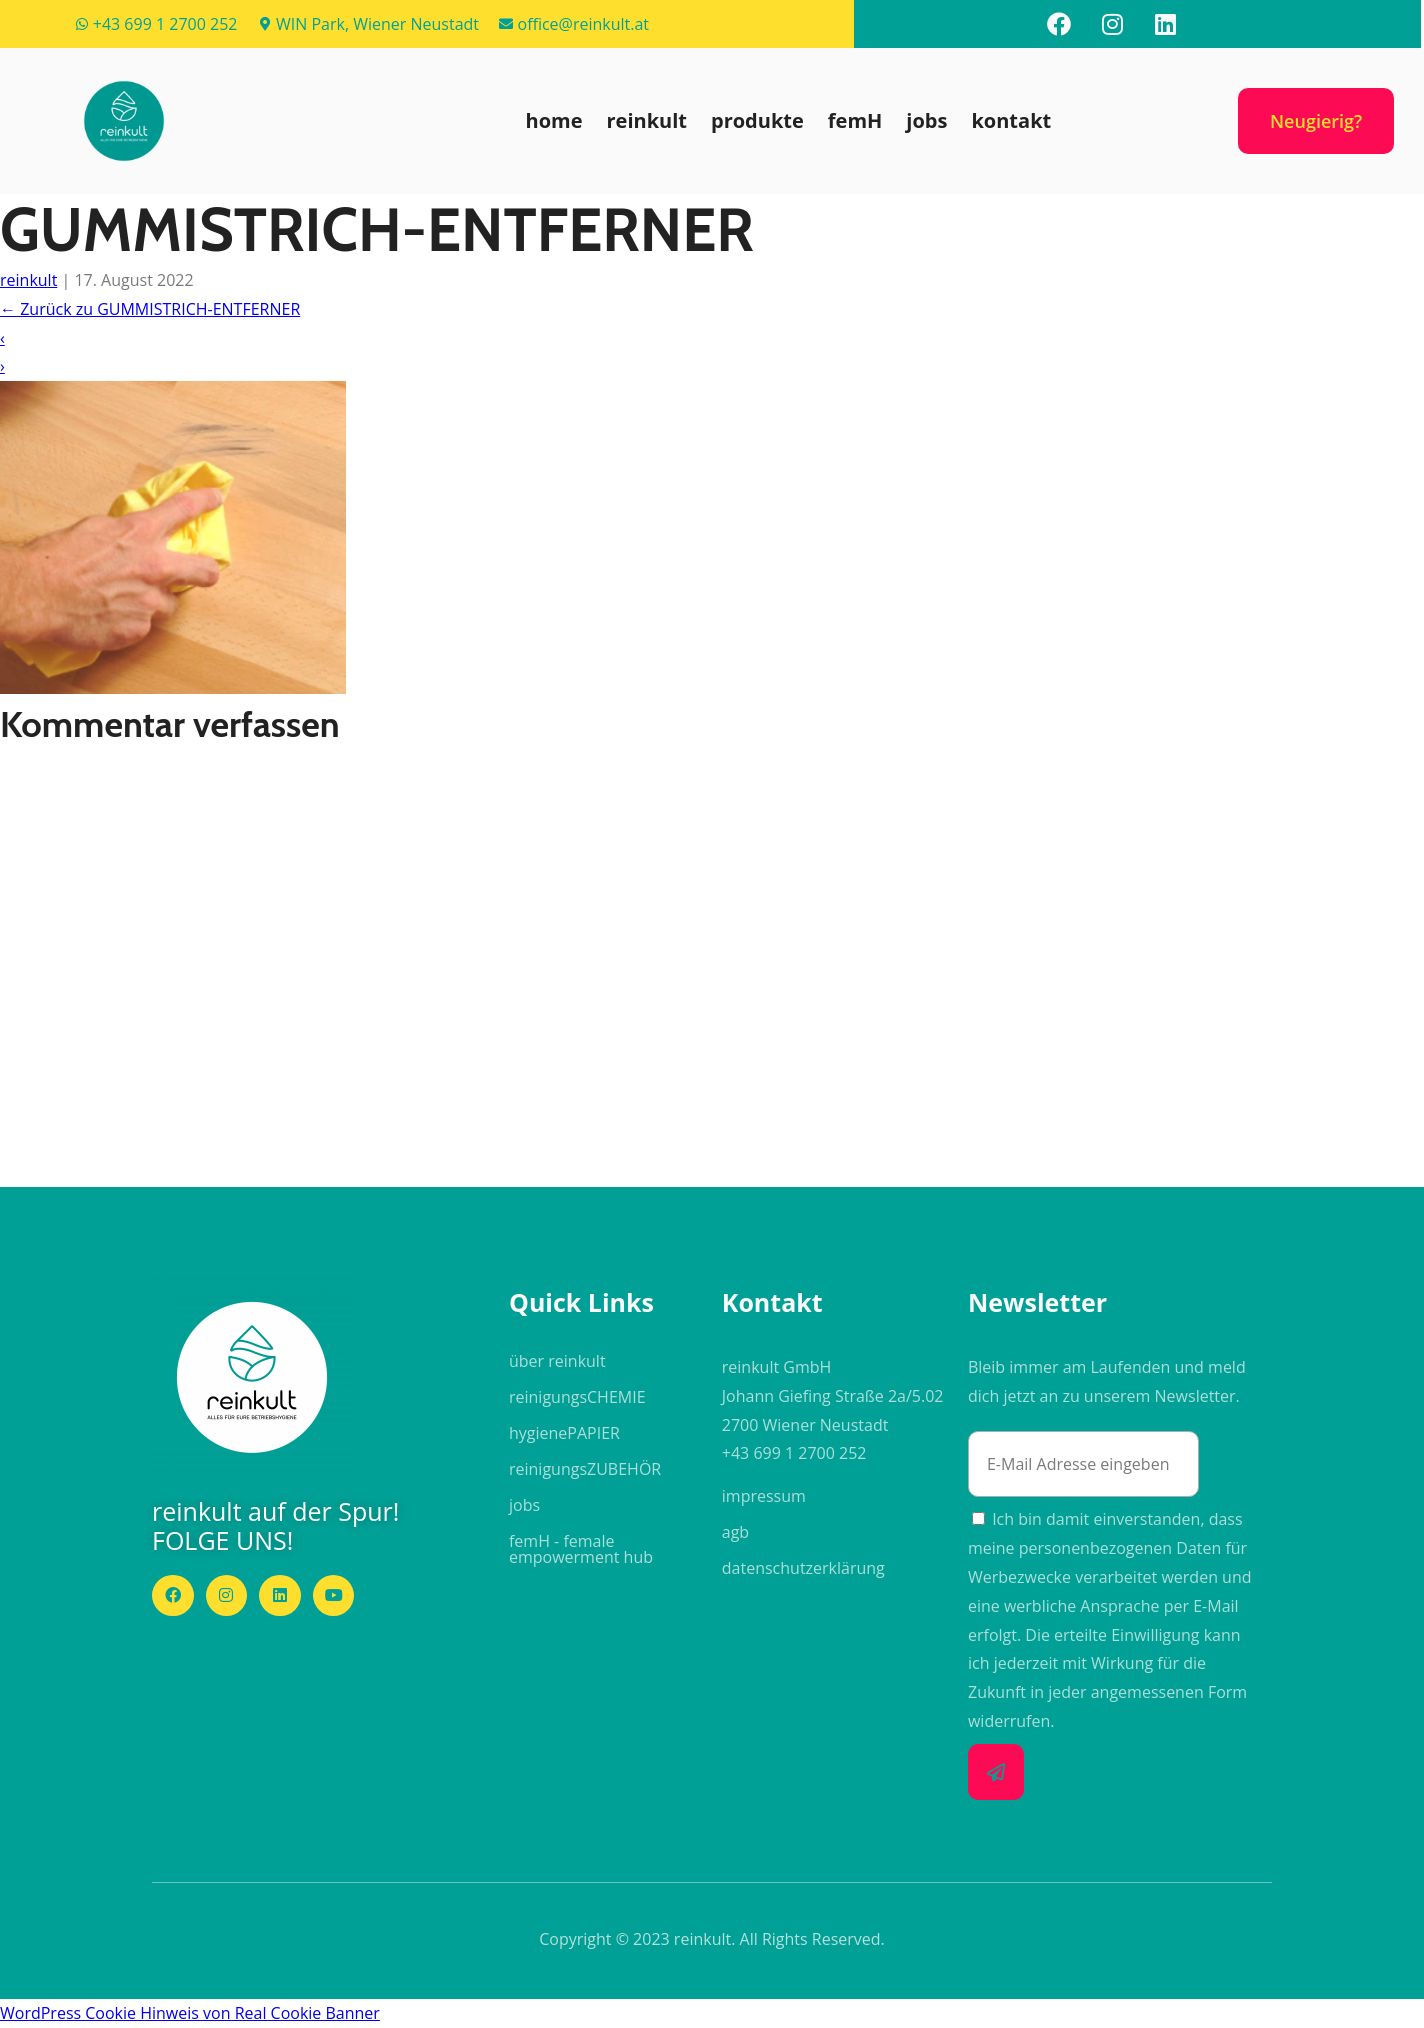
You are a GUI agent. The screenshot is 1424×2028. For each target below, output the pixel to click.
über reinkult (557, 1361)
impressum (764, 1496)
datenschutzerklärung (803, 1568)
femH (855, 120)
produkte (757, 120)
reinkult (647, 120)
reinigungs (577, 1397)
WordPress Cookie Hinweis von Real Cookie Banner (190, 2013)
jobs (926, 120)
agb (735, 1532)
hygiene (564, 1433)
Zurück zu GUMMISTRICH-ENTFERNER (150, 309)
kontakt (1011, 120)
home (554, 120)
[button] (124, 121)
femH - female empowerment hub (581, 1549)
